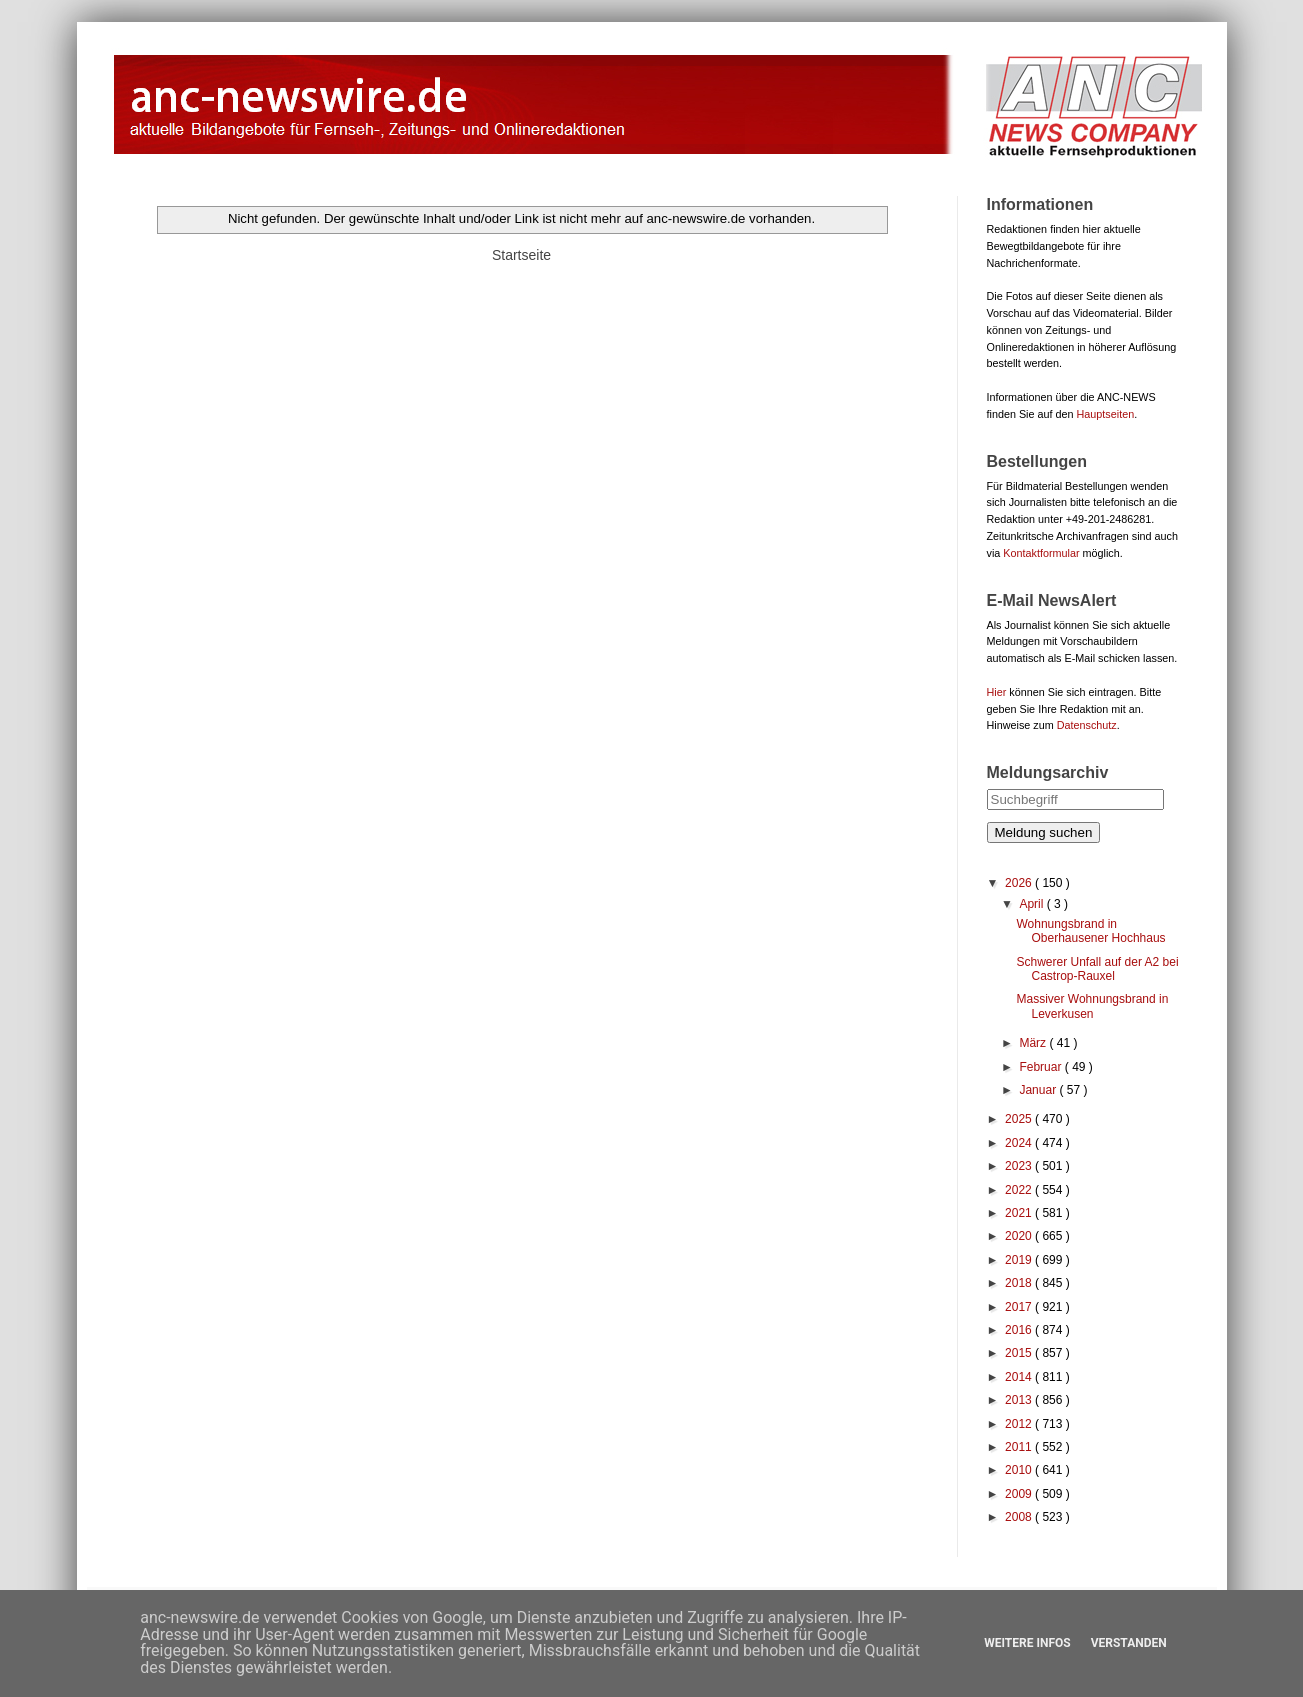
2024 (1020, 1143)
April (1032, 904)
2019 (1020, 1260)
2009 (1020, 1494)
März (1034, 1043)
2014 (1020, 1377)
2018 (1020, 1283)
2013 (1020, 1400)
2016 (1020, 1330)
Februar (1041, 1067)
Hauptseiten (1106, 414)
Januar (1039, 1090)
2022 (1020, 1190)
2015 (1020, 1353)
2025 (1020, 1119)
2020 (1020, 1236)
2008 (1020, 1517)
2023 (1020, 1166)
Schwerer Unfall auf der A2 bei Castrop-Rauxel (1097, 969)
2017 (1020, 1307)
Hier (997, 692)
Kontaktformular (1041, 553)
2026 (1020, 883)
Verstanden (1129, 1643)
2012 (1020, 1424)
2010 (1020, 1470)
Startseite (521, 255)
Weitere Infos (1027, 1643)
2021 (1020, 1213)
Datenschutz (1087, 725)
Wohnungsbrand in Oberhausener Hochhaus (1090, 931)
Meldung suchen (1044, 832)
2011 (1020, 1447)
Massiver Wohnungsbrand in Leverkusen (1092, 1006)
